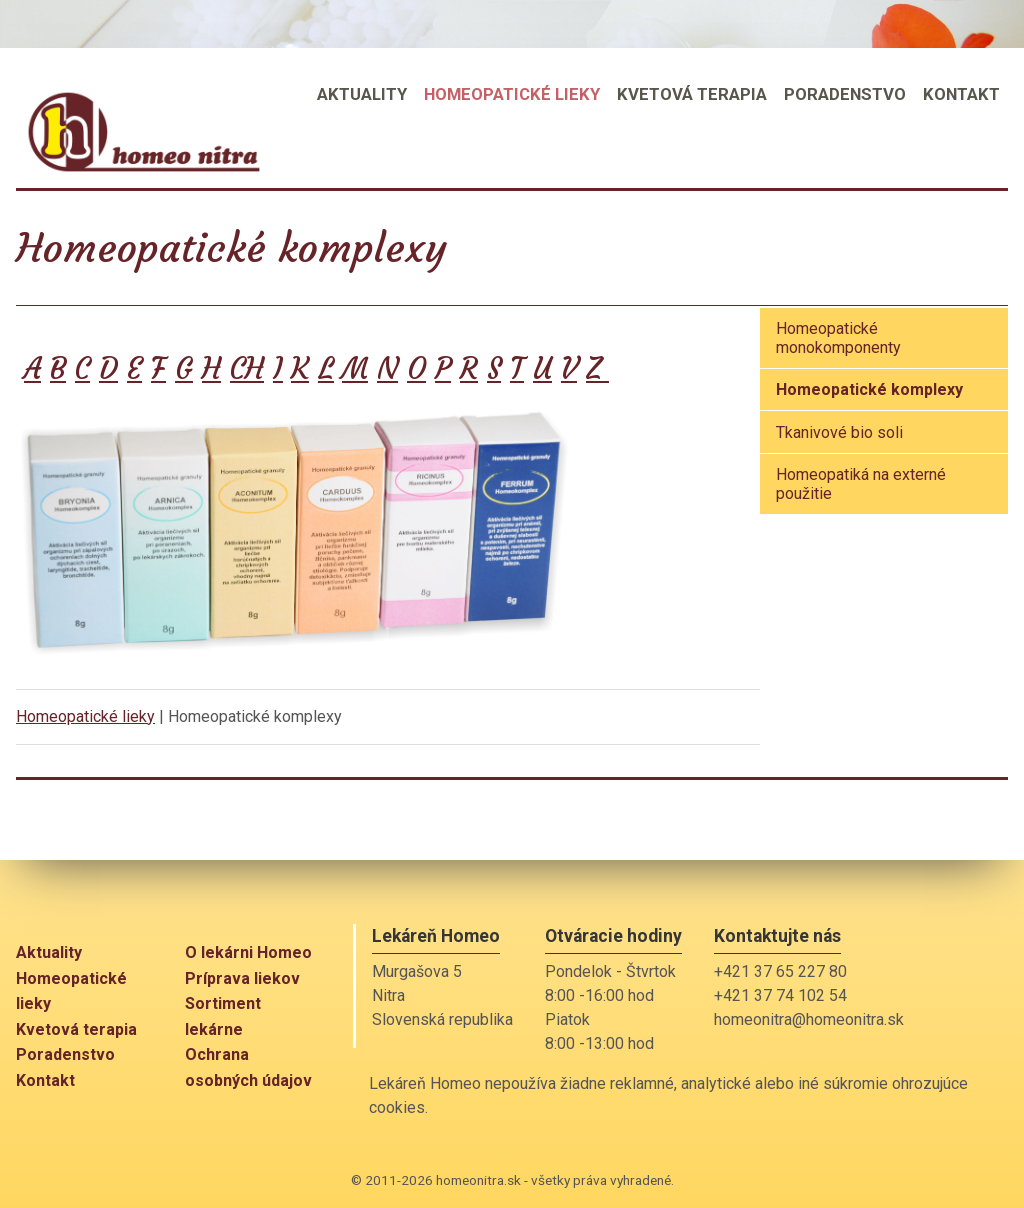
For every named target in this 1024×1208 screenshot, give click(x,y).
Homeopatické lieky (85, 716)
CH (247, 369)
